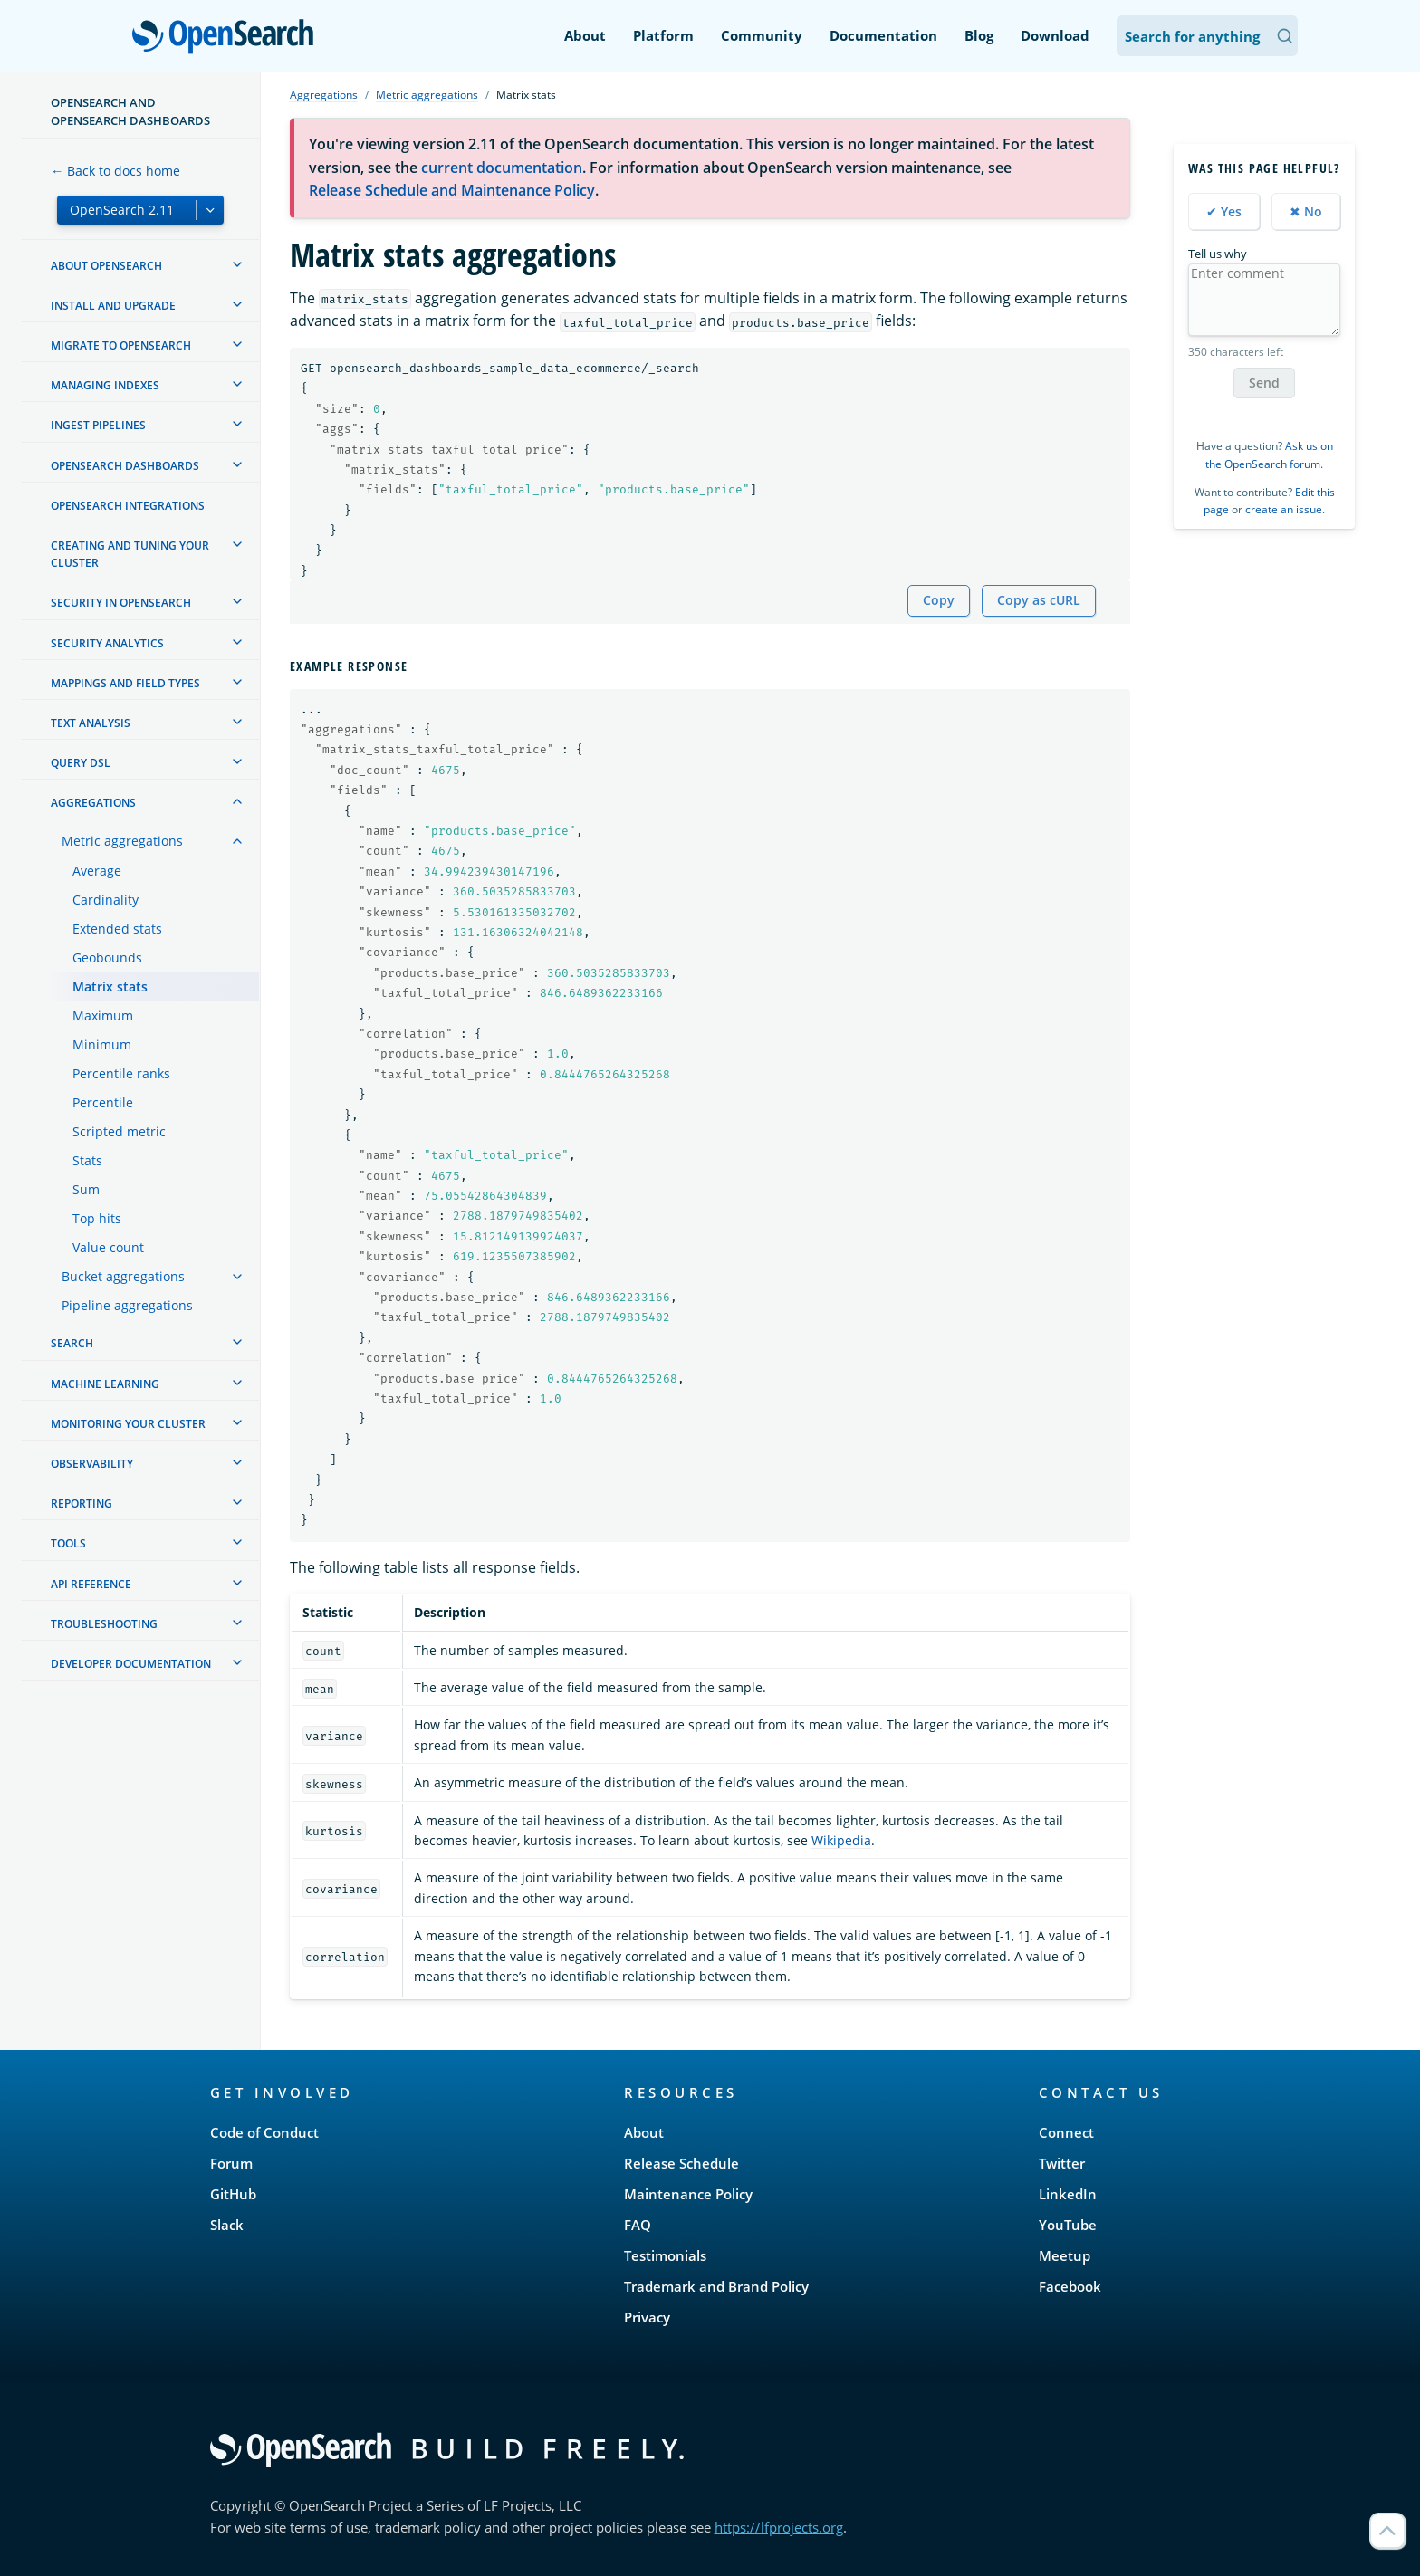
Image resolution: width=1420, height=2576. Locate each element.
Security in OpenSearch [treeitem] (121, 602)
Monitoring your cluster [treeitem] (128, 1424)
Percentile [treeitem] (102, 1102)
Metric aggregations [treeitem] (122, 840)
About (585, 35)
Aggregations (324, 94)
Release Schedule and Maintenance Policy (452, 190)
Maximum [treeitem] (102, 1015)
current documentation (501, 167)
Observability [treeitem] (92, 1463)
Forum (231, 2163)
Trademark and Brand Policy (716, 2286)
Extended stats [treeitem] (117, 928)
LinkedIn (1068, 2194)
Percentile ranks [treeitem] (121, 1073)
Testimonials (665, 2255)
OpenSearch (227, 38)
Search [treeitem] (72, 1343)
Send (1264, 382)
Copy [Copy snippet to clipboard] (939, 599)
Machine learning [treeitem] (105, 1384)
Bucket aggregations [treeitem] (123, 1276)
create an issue (1283, 509)
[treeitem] (237, 264)
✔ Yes (1224, 211)
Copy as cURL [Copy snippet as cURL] (1038, 599)
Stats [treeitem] (87, 1160)
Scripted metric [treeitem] (119, 1131)
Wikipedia (841, 1840)
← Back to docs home (115, 170)
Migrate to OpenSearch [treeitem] (121, 345)
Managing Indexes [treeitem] (105, 385)
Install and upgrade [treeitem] (113, 305)
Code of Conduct (264, 2132)
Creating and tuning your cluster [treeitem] (130, 554)
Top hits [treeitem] (96, 1218)
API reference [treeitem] (91, 1584)
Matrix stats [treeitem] (110, 986)
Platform (663, 35)
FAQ (637, 2225)
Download (1055, 35)
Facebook (1070, 2286)
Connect (1066, 2132)
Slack (227, 2225)
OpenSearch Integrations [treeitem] (128, 505)
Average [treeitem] (96, 870)
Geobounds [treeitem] (107, 957)
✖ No (1306, 211)
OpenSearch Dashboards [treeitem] (125, 466)
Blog (978, 35)
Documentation (883, 35)
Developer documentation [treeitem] (131, 1663)
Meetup (1064, 2255)
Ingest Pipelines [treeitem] (98, 425)
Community (761, 35)
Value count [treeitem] (108, 1247)
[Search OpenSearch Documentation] (1207, 35)
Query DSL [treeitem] (80, 763)
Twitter (1062, 2163)
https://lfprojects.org (779, 2527)
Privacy (647, 2317)
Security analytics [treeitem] (107, 643)
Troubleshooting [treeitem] (104, 1624)
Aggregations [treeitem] (93, 802)
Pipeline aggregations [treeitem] (127, 1305)
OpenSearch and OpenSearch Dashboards (130, 111)
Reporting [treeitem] (81, 1503)
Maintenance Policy (688, 2194)
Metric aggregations (427, 94)
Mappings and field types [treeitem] (125, 683)
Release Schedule (681, 2163)
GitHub (233, 2194)
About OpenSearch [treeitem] (106, 265)
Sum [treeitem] (86, 1189)
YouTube (1068, 2225)
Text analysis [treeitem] (90, 723)
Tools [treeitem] (68, 1543)
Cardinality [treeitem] (105, 899)
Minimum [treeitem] (101, 1044)
